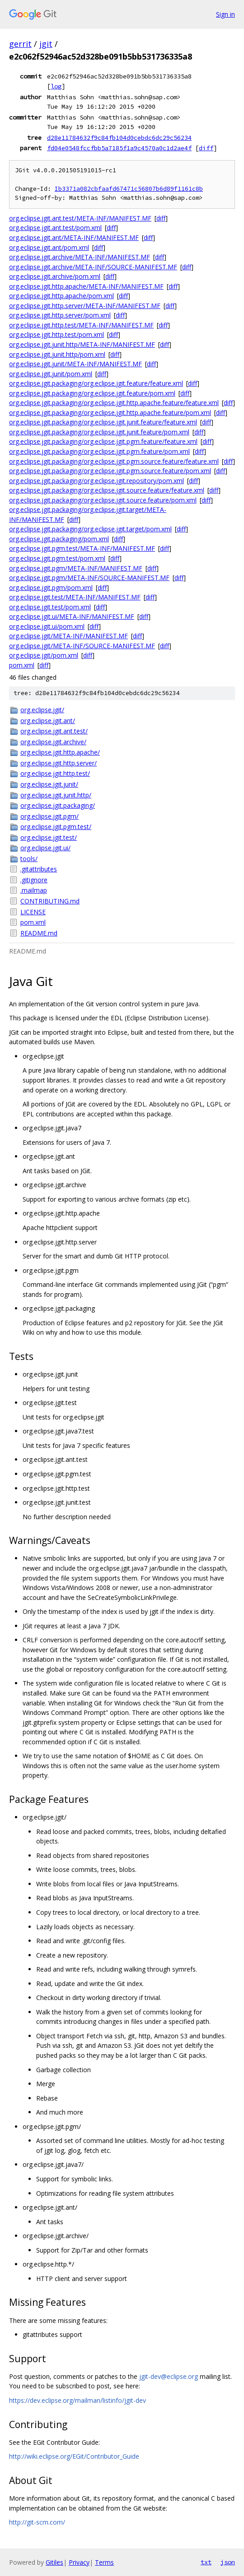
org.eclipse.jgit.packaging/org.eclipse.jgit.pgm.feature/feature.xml (103, 441)
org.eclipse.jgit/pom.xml (43, 655)
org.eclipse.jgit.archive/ (53, 741)
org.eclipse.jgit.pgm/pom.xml (51, 587)
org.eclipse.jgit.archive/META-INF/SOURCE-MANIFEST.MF (93, 267)
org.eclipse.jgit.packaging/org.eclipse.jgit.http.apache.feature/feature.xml (114, 402)
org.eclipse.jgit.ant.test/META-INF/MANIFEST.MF (80, 218)
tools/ (29, 858)
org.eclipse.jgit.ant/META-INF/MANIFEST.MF (74, 237)
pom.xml (21, 665)
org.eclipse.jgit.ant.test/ (54, 731)
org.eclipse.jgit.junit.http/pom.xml (57, 354)
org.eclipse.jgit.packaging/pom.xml (59, 539)
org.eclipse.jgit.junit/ (49, 784)
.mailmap (33, 890)
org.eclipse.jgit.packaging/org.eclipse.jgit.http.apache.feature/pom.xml (110, 412)
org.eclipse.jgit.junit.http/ (55, 795)
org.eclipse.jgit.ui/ (45, 847)
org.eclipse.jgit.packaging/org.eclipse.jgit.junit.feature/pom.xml (99, 432)
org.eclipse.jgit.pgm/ (49, 816)
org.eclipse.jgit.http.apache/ (60, 752)
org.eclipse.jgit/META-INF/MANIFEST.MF (68, 635)
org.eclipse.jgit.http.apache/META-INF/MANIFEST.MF (86, 286)
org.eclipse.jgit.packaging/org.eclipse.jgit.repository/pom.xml (96, 480)
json (228, 2562)
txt (206, 2562)
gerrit (20, 43)
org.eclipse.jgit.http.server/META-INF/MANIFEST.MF (84, 305)
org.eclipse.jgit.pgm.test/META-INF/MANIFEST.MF (82, 548)
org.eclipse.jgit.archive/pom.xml (54, 276)
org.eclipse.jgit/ (42, 709)
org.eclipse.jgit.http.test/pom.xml (56, 334)
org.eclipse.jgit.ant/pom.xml (49, 247)
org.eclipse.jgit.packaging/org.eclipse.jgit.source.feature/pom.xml (103, 500)
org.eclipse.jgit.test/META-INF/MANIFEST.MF (75, 597)
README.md (38, 933)
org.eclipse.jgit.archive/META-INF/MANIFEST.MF (79, 257)
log (56, 86)
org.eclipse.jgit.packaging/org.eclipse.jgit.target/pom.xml (90, 529)
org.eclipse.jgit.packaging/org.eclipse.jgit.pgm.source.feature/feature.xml (114, 461)
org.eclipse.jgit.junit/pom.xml (50, 373)
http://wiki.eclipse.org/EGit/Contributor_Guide (74, 2456)
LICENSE (33, 912)
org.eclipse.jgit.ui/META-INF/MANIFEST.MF (71, 616)
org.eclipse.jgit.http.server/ (58, 763)
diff (206, 148)
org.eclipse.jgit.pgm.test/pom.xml (57, 558)
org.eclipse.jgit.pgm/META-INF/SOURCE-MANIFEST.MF (89, 577)
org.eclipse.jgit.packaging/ (57, 805)
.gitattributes (38, 869)
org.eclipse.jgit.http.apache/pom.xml (61, 295)
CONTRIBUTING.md (50, 901)
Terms (104, 2562)
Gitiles (54, 2562)
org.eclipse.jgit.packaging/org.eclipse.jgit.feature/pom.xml (92, 393)
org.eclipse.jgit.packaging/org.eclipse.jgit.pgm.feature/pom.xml (99, 451)
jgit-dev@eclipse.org (168, 2376)
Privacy (79, 2562)
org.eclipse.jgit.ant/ (47, 720)
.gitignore (33, 880)
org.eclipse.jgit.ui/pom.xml (46, 626)
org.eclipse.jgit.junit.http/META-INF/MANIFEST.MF (82, 344)
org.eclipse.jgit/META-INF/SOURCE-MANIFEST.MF (82, 645)
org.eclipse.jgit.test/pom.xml (50, 607)
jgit (45, 43)
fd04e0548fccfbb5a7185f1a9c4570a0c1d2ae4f (119, 148)
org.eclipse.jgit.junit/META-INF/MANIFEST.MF (75, 363)
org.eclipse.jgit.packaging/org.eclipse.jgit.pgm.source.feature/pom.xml (110, 470)
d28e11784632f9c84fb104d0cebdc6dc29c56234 (119, 138)
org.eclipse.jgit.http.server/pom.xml (60, 315)
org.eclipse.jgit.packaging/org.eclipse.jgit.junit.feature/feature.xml (103, 422)
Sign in (225, 14)
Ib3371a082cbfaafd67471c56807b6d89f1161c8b (129, 189)
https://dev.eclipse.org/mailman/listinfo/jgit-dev (77, 2400)
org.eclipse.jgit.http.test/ (55, 773)
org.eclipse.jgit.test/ (48, 837)
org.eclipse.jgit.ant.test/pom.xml (55, 227)
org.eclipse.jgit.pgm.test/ (55, 826)
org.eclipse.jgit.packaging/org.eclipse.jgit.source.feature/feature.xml (106, 490)
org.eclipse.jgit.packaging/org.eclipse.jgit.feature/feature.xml (96, 383)
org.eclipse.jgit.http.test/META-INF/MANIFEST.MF (81, 325)
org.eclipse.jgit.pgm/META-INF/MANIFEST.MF (75, 568)
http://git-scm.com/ (37, 2522)
